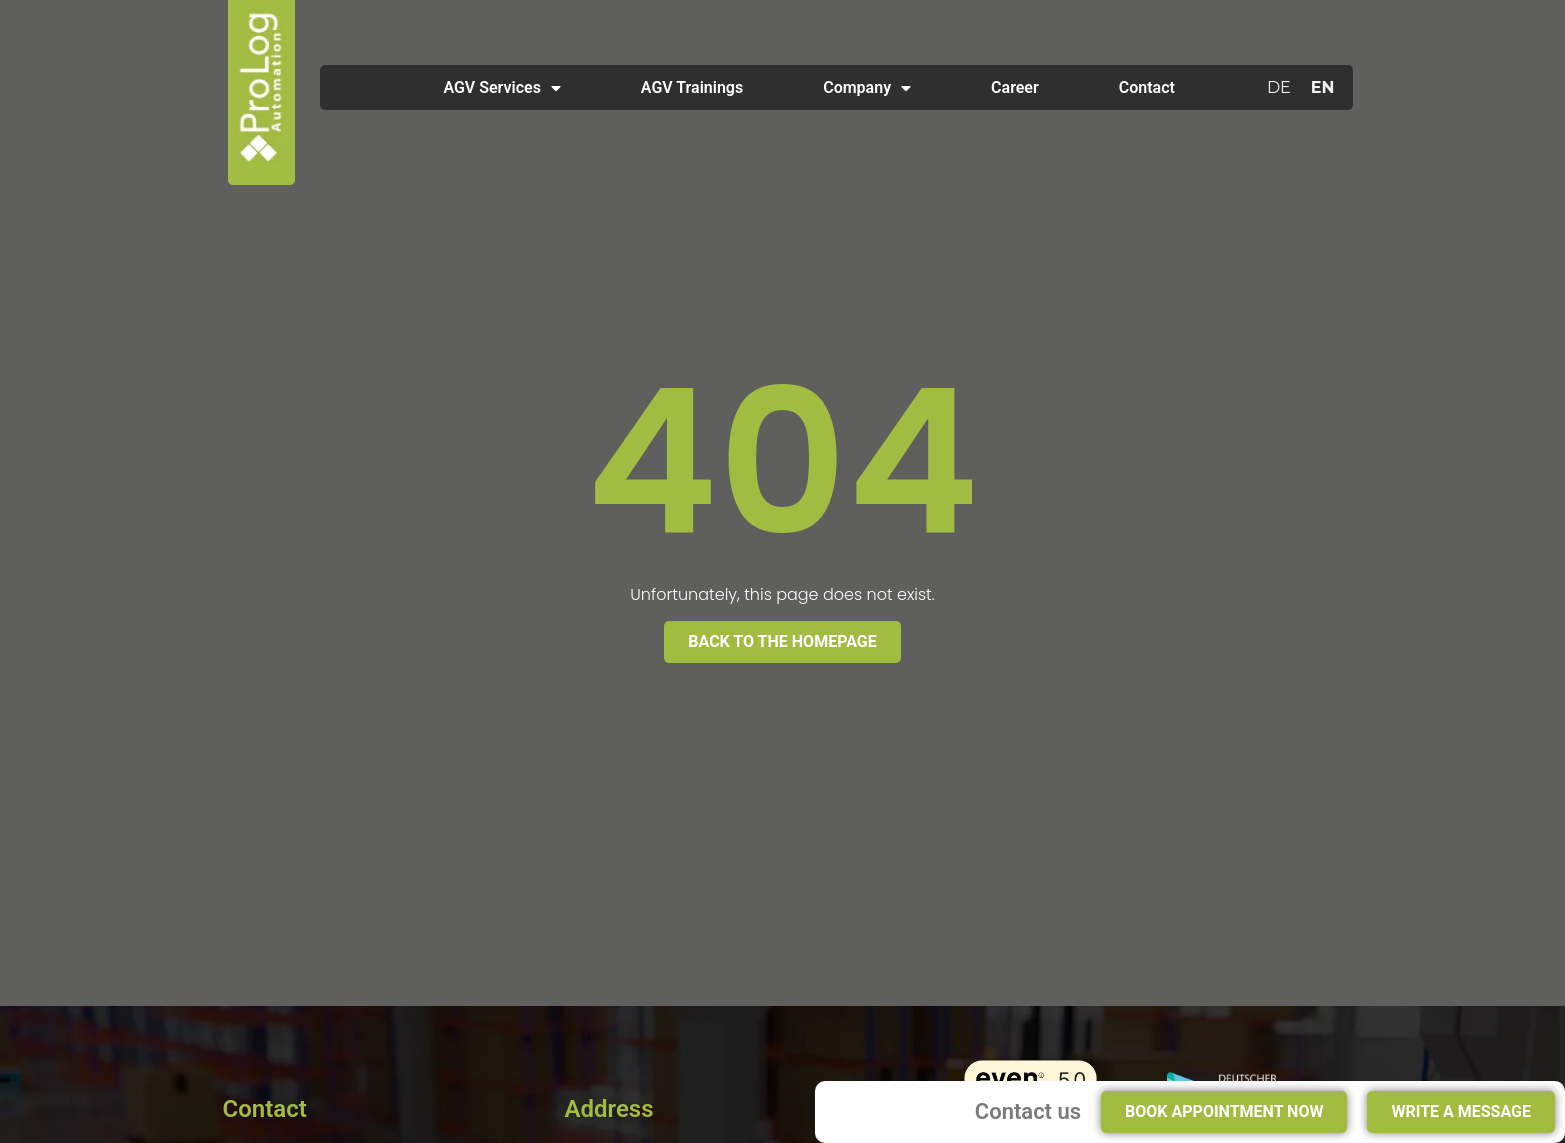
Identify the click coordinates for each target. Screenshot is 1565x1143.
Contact (1147, 87)
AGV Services (501, 88)
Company (867, 88)
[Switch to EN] (1323, 88)
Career (1015, 87)
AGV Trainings (692, 87)
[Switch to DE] (1279, 88)
